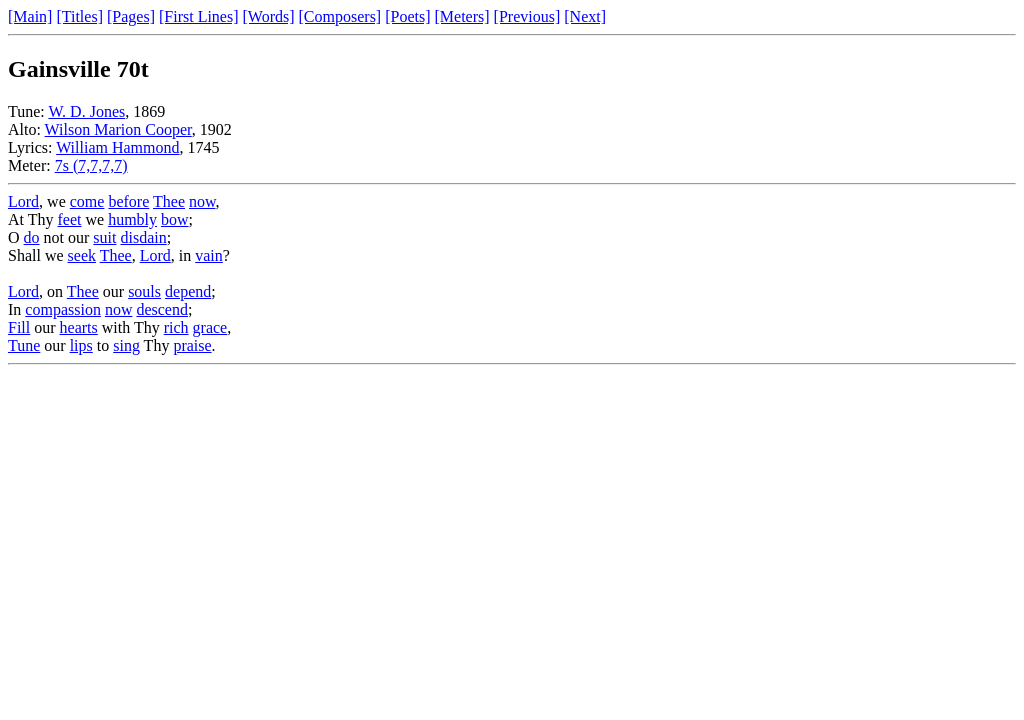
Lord (23, 201)
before (128, 201)
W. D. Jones (86, 111)
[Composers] (340, 16)
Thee (169, 201)
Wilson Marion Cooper (118, 129)
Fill (19, 327)
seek (82, 255)
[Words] (269, 16)
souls (144, 291)
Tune (24, 345)
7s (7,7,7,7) (91, 165)
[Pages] (131, 16)
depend (188, 291)
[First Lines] (199, 16)
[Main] (30, 16)
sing (126, 345)
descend (162, 309)
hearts (79, 327)
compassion (63, 309)
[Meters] (462, 16)
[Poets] (407, 16)
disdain (143, 237)
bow (175, 219)
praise (192, 345)
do (32, 237)
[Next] (585, 16)
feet (69, 219)
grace (210, 327)
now (202, 201)
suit (104, 237)
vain (209, 255)
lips (81, 345)
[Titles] (79, 16)
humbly (132, 219)
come (87, 201)
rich (176, 327)
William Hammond (117, 147)
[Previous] (527, 16)
